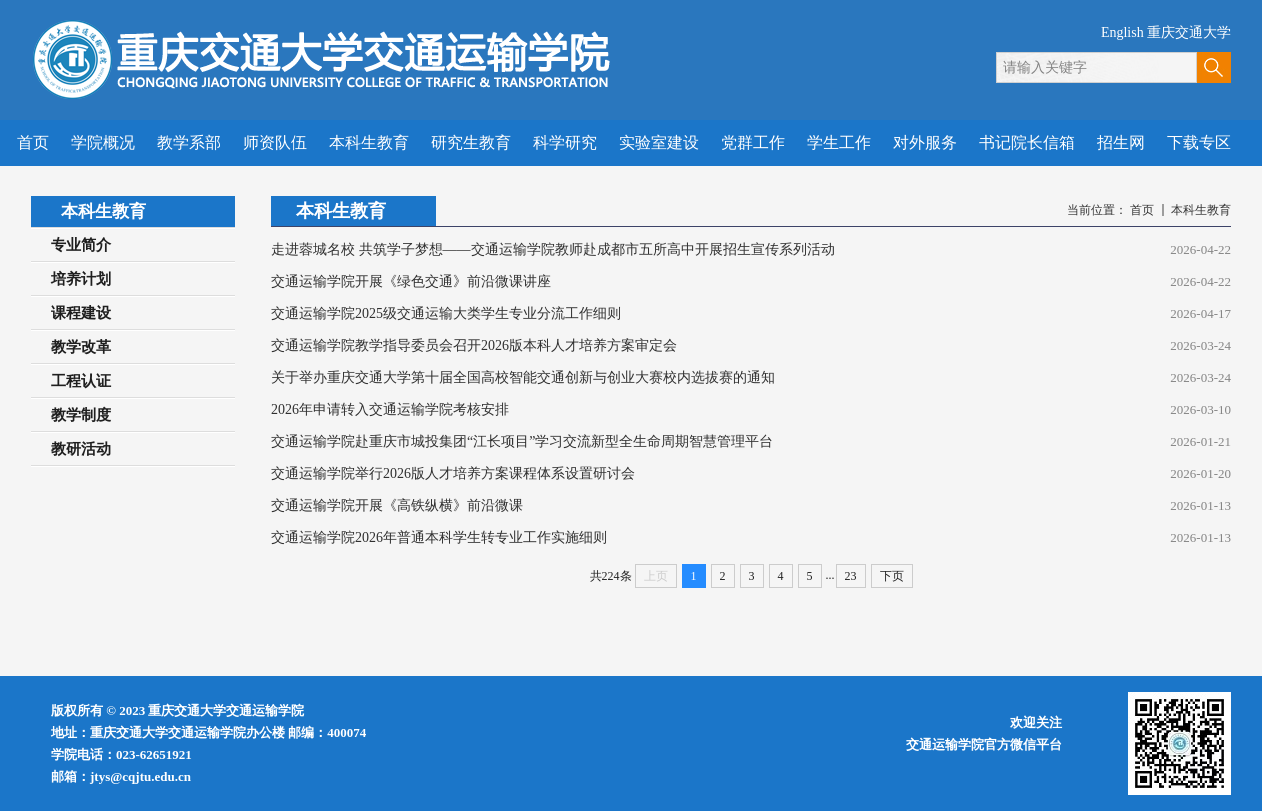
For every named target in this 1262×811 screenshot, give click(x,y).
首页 (1142, 210)
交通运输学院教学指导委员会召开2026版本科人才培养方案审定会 (474, 345)
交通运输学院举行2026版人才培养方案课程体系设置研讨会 (453, 473)
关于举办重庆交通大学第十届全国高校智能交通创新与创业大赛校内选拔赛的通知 (523, 377)
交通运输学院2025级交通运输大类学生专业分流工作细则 (446, 313)
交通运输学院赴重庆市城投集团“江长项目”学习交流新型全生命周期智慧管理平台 (522, 441)
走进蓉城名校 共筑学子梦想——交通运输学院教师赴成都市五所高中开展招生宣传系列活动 (553, 249)
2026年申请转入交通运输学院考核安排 (390, 409)
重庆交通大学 (1189, 32)
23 (851, 576)
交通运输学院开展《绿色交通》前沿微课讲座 (411, 281)
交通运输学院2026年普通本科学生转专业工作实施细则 (439, 537)
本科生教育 (1201, 210)
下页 (892, 576)
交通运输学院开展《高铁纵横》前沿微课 (397, 505)
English (1122, 32)
